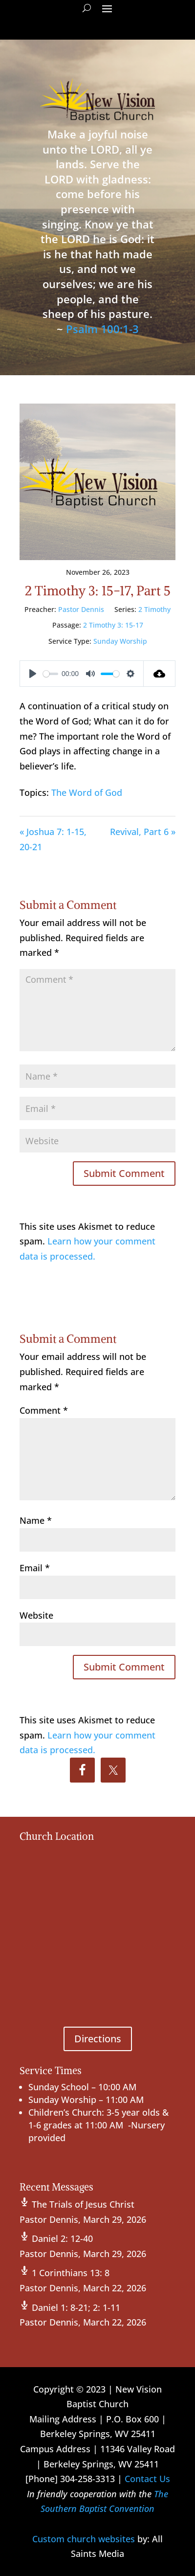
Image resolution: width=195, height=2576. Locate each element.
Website (36, 1615)
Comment (44, 1410)
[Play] (33, 673)
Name (36, 1520)
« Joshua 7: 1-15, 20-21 (53, 839)
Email (35, 1568)
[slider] (50, 673)
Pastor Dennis (81, 609)
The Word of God (86, 792)
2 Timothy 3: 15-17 (113, 625)
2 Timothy (154, 609)
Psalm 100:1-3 (102, 328)
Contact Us (147, 2479)
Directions (97, 2038)
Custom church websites (83, 2539)
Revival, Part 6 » (142, 831)
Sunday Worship (120, 641)
